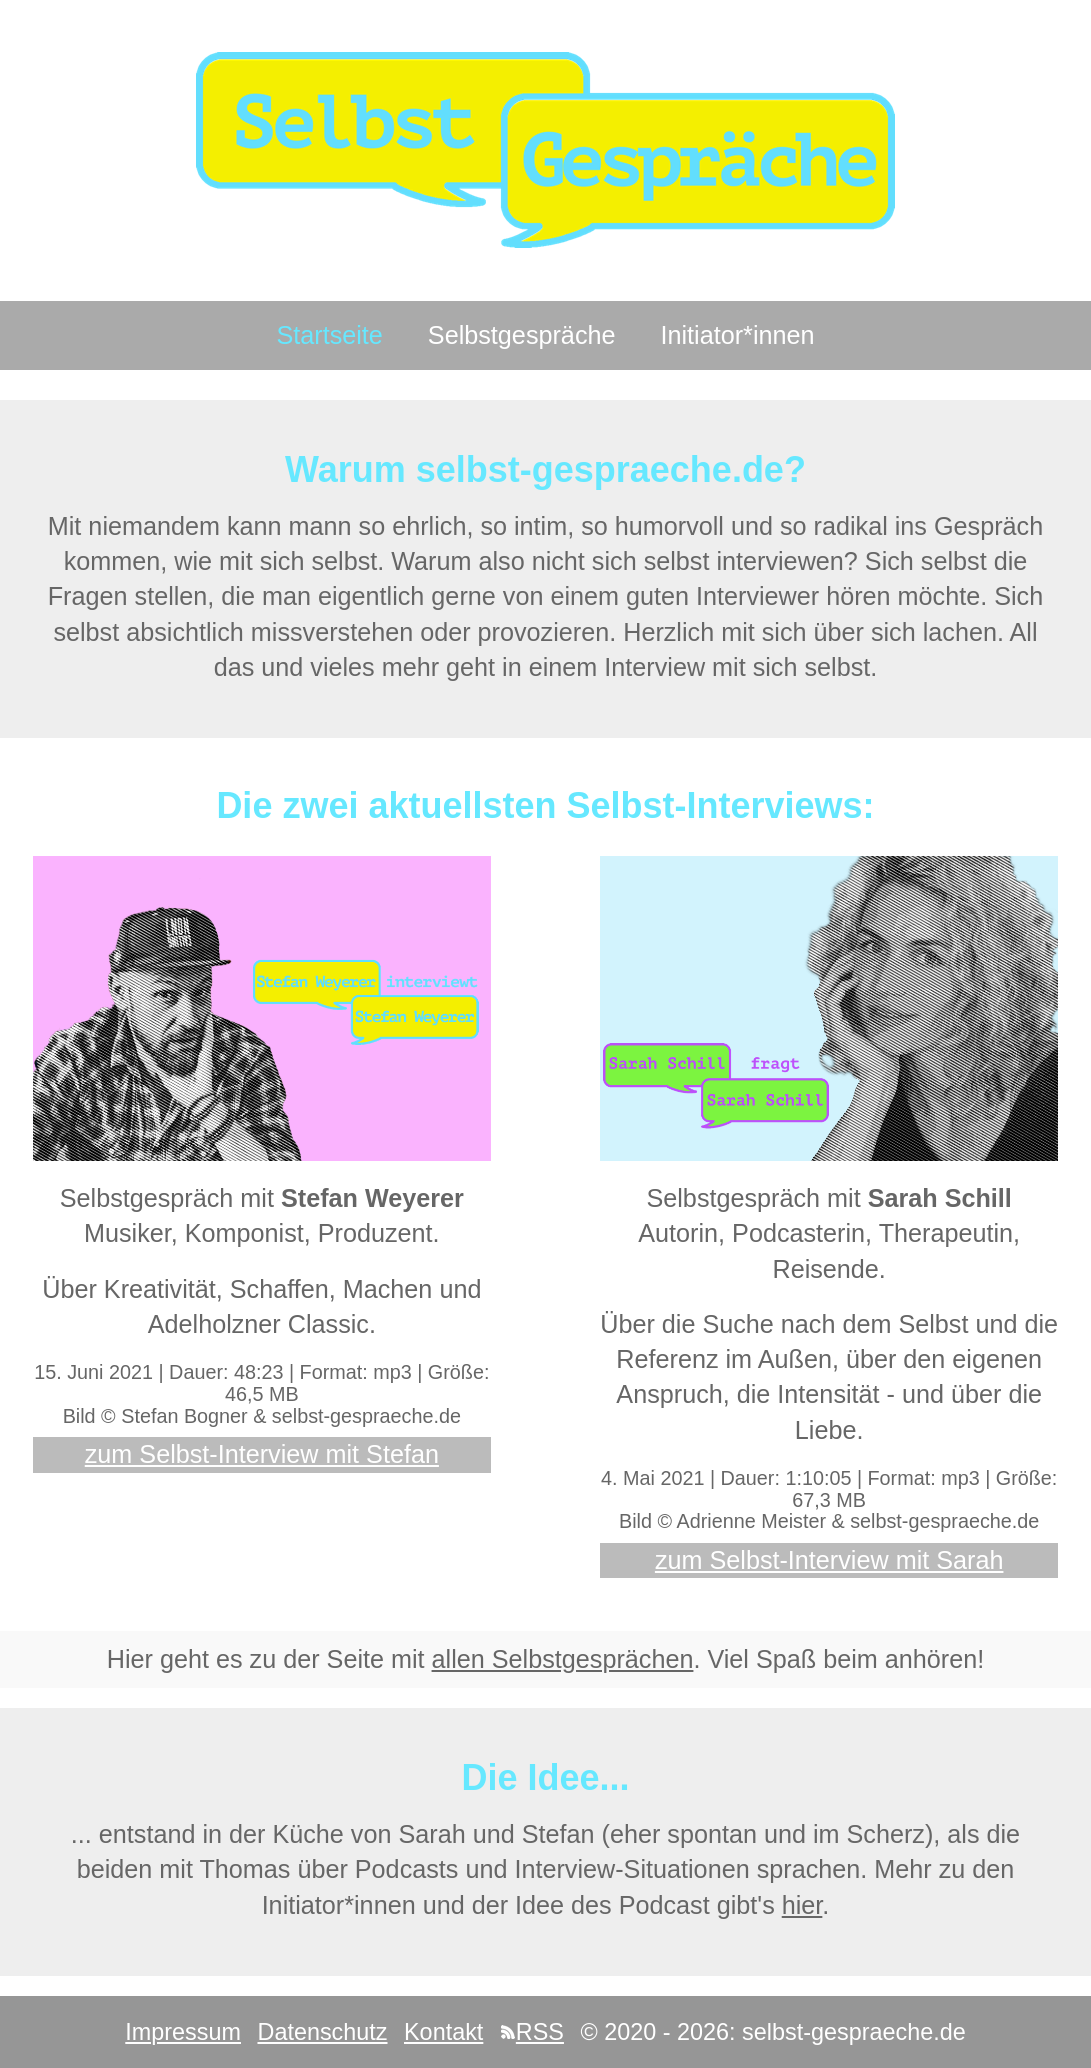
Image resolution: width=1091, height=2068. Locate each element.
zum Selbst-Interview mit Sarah (829, 1560)
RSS (532, 2032)
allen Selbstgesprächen (563, 1659)
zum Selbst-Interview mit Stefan (262, 1454)
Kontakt (443, 2032)
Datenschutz (322, 2032)
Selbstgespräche (522, 335)
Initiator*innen (738, 335)
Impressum (183, 2032)
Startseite (329, 335)
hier (802, 1905)
